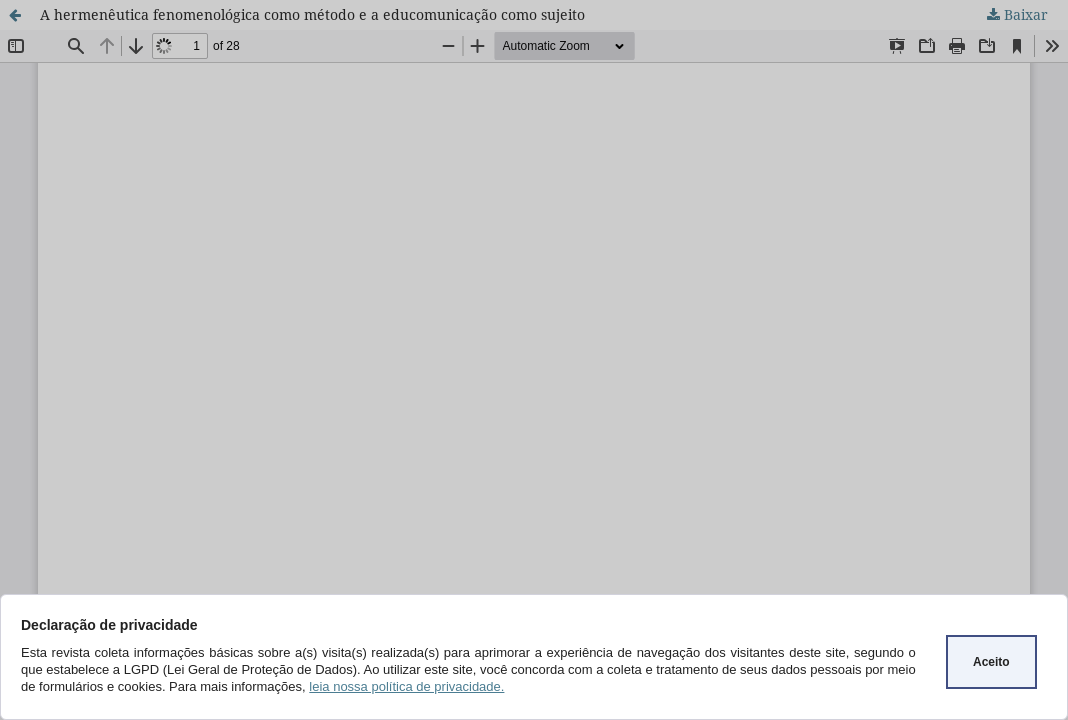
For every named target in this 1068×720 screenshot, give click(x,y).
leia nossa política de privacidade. (406, 686)
